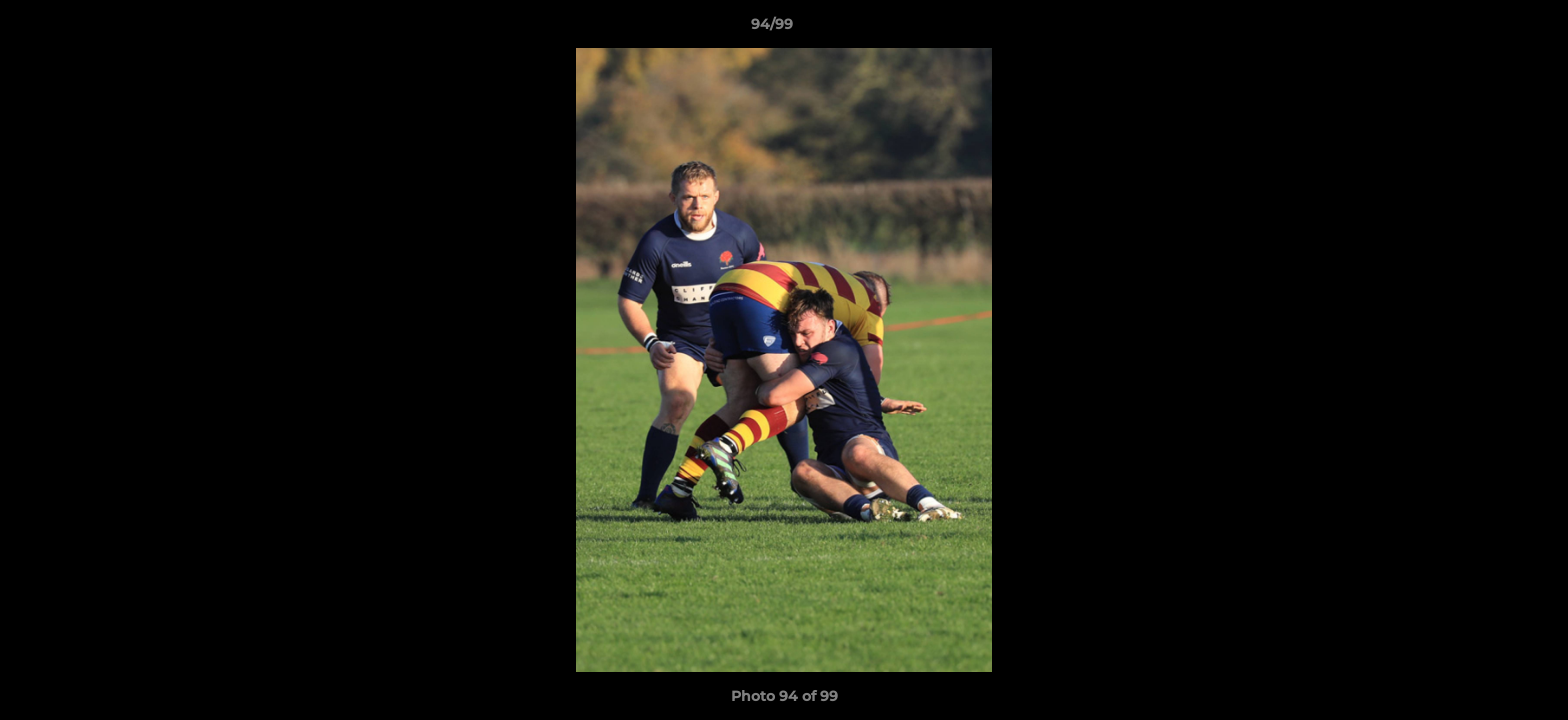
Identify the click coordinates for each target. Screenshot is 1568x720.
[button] (1484, 29)
